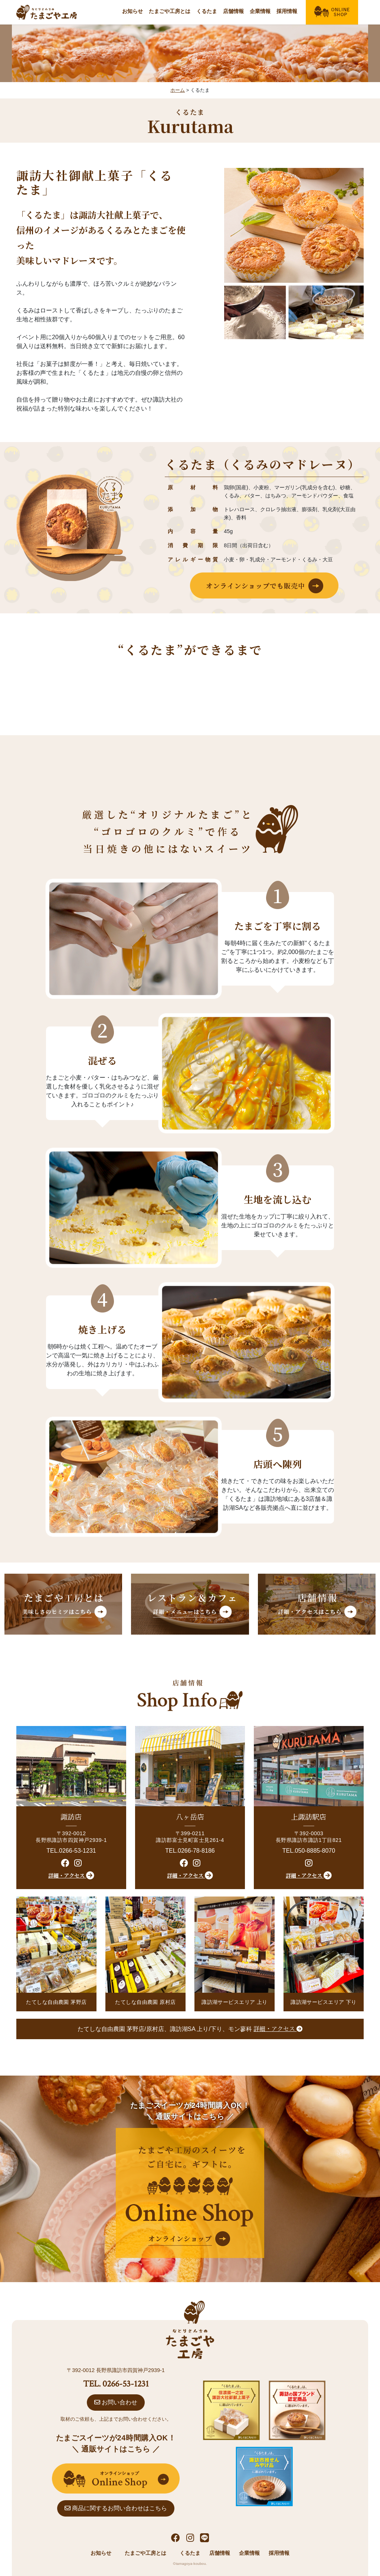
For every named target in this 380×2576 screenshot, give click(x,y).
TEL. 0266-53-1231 (116, 2384)
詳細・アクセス (71, 1875)
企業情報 (260, 11)
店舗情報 (233, 11)
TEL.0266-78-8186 (189, 1850)
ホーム (177, 90)
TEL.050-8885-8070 (308, 1850)
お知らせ (132, 11)
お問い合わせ (115, 2402)
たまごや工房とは (169, 11)
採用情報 (286, 11)
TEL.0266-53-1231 (71, 1850)
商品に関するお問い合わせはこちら (116, 2508)
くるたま (206, 11)
